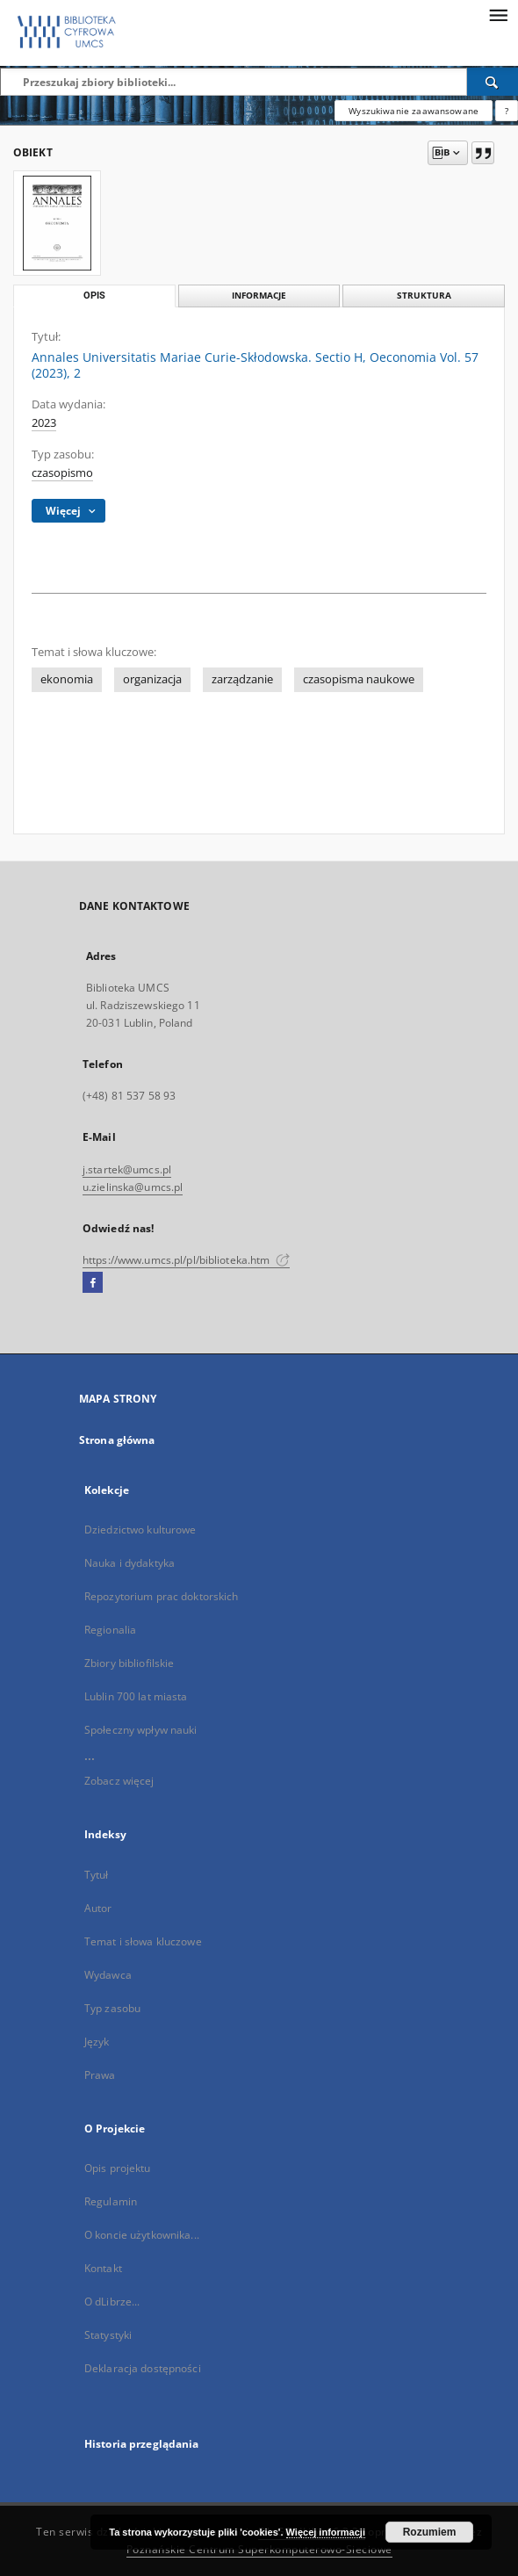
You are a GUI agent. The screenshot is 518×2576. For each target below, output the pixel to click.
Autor (98, 1908)
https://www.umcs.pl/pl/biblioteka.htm (186, 1259)
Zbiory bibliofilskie (129, 1663)
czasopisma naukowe (358, 679)
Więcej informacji (325, 2532)
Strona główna (117, 1439)
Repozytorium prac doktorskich (161, 1596)
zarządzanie (242, 679)
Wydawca (108, 1974)
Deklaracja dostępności (142, 2368)
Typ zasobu (112, 2008)
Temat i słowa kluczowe (143, 1941)
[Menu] (498, 14)
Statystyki (108, 2334)
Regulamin (110, 2201)
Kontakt (103, 2268)
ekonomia (66, 679)
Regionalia (110, 1629)
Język (97, 2041)
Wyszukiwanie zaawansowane (413, 111)
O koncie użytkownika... (141, 2234)
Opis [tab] (94, 295)
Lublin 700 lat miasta (136, 1696)
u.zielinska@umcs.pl (133, 1187)
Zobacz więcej (119, 1780)
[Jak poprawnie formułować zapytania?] (506, 110)
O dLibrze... (112, 2301)
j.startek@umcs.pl (127, 1169)
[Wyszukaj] (492, 82)
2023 (44, 422)
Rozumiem (430, 2532)
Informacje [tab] (259, 295)
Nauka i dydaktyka (129, 1562)
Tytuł (96, 1874)
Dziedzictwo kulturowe (140, 1529)
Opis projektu (117, 2168)
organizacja (152, 679)
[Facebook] (93, 1283)
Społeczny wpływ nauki (141, 1729)
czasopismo (62, 472)
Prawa (100, 2074)
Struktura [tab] (424, 295)
